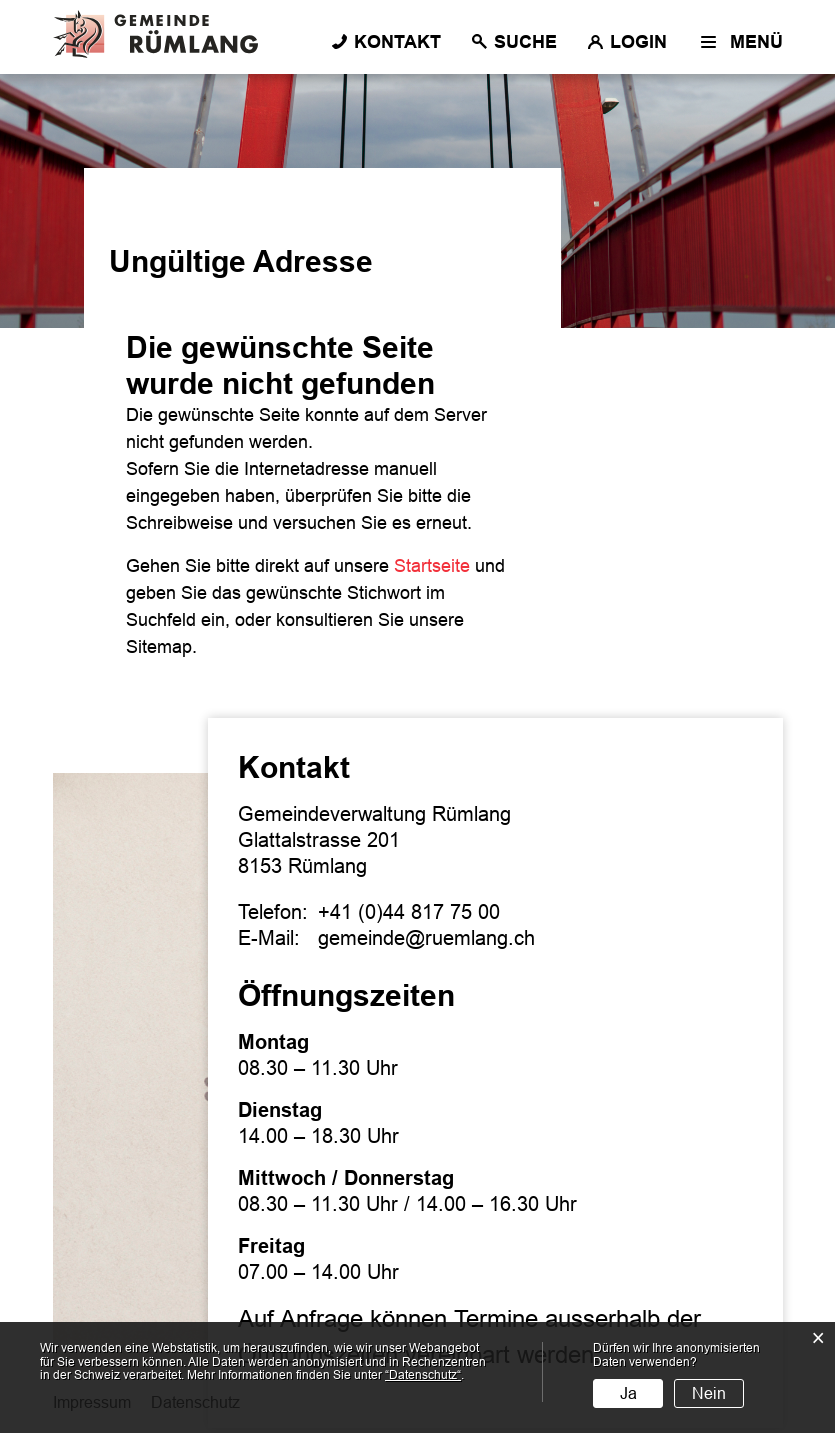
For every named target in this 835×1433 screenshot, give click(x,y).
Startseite (432, 566)
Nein (709, 1393)
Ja (628, 1393)
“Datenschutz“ (423, 1375)
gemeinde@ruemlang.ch (426, 938)
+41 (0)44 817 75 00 (409, 912)
